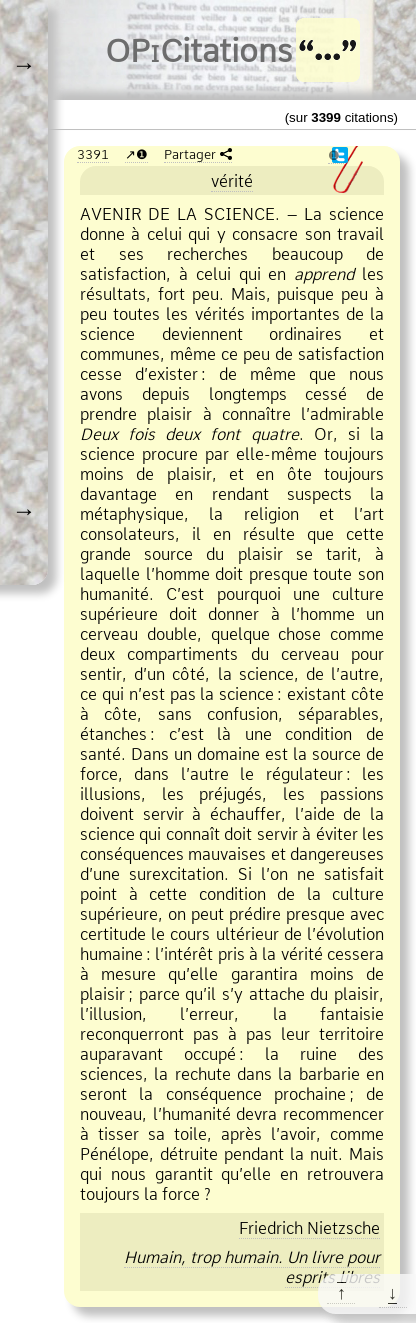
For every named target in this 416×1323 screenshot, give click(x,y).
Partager (190, 154)
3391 (93, 154)
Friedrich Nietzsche (309, 1228)
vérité (232, 181)
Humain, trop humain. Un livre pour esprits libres (252, 1267)
